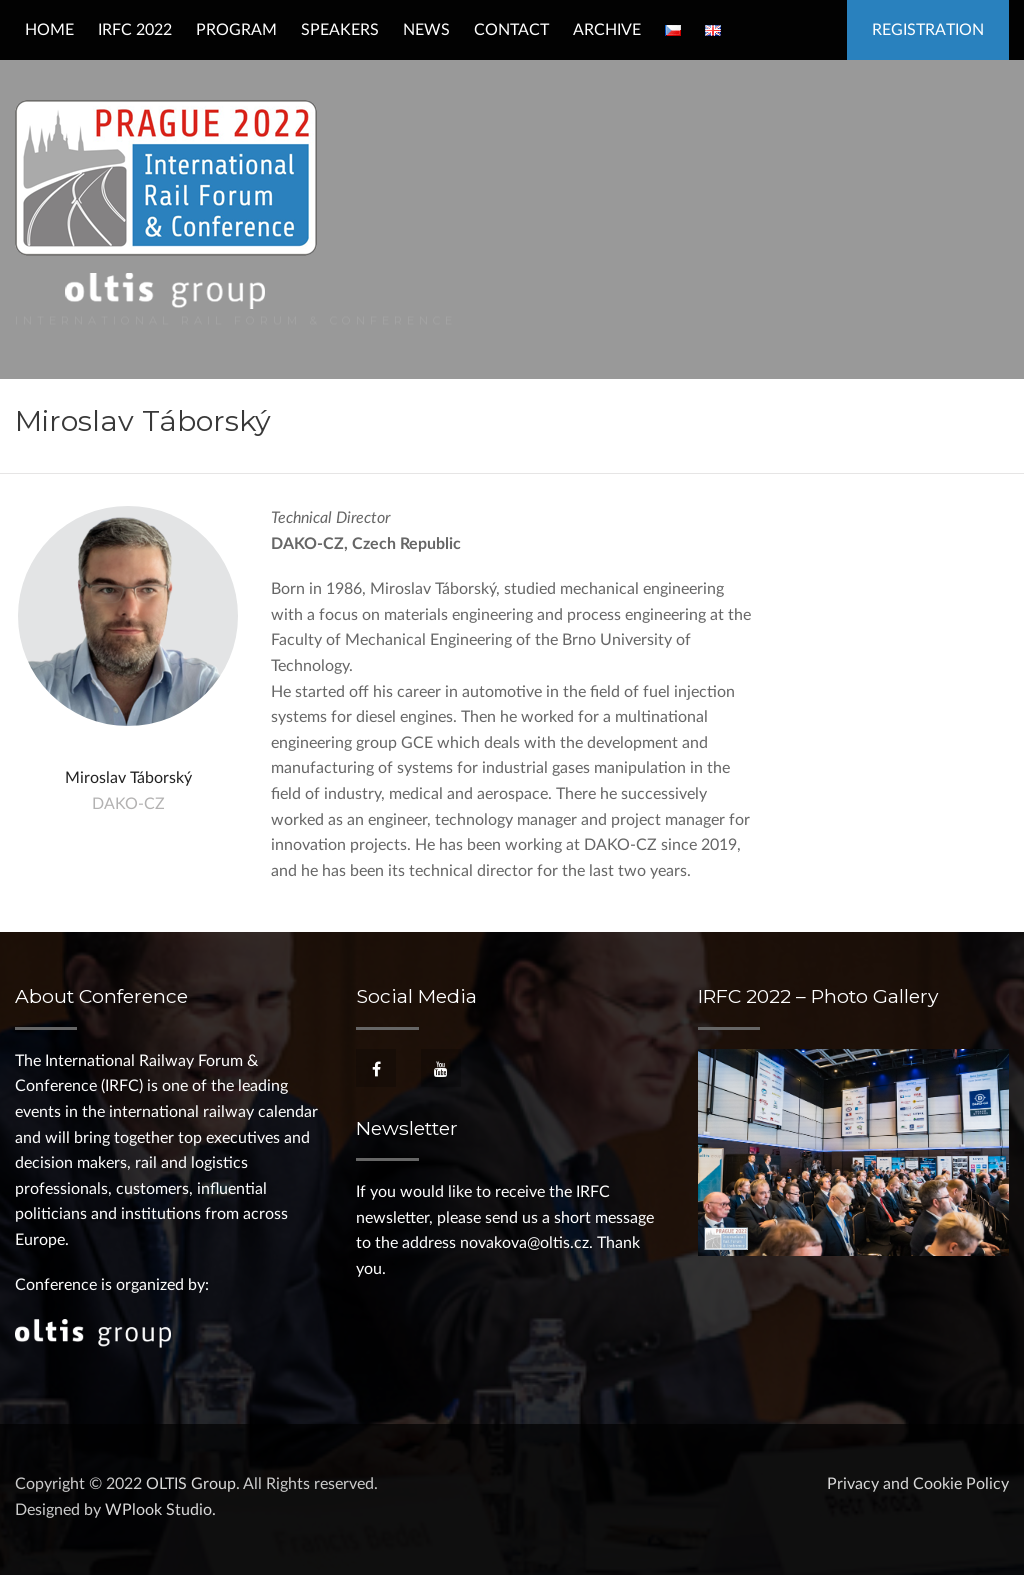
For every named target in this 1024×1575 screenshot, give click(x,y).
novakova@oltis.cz (524, 1243)
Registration (928, 30)
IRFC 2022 (135, 30)
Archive (607, 30)
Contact (511, 30)
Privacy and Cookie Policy (918, 1484)
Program (236, 30)
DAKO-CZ (128, 804)
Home (49, 30)
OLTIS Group (191, 1484)
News (426, 30)
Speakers (340, 30)
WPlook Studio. (160, 1510)
